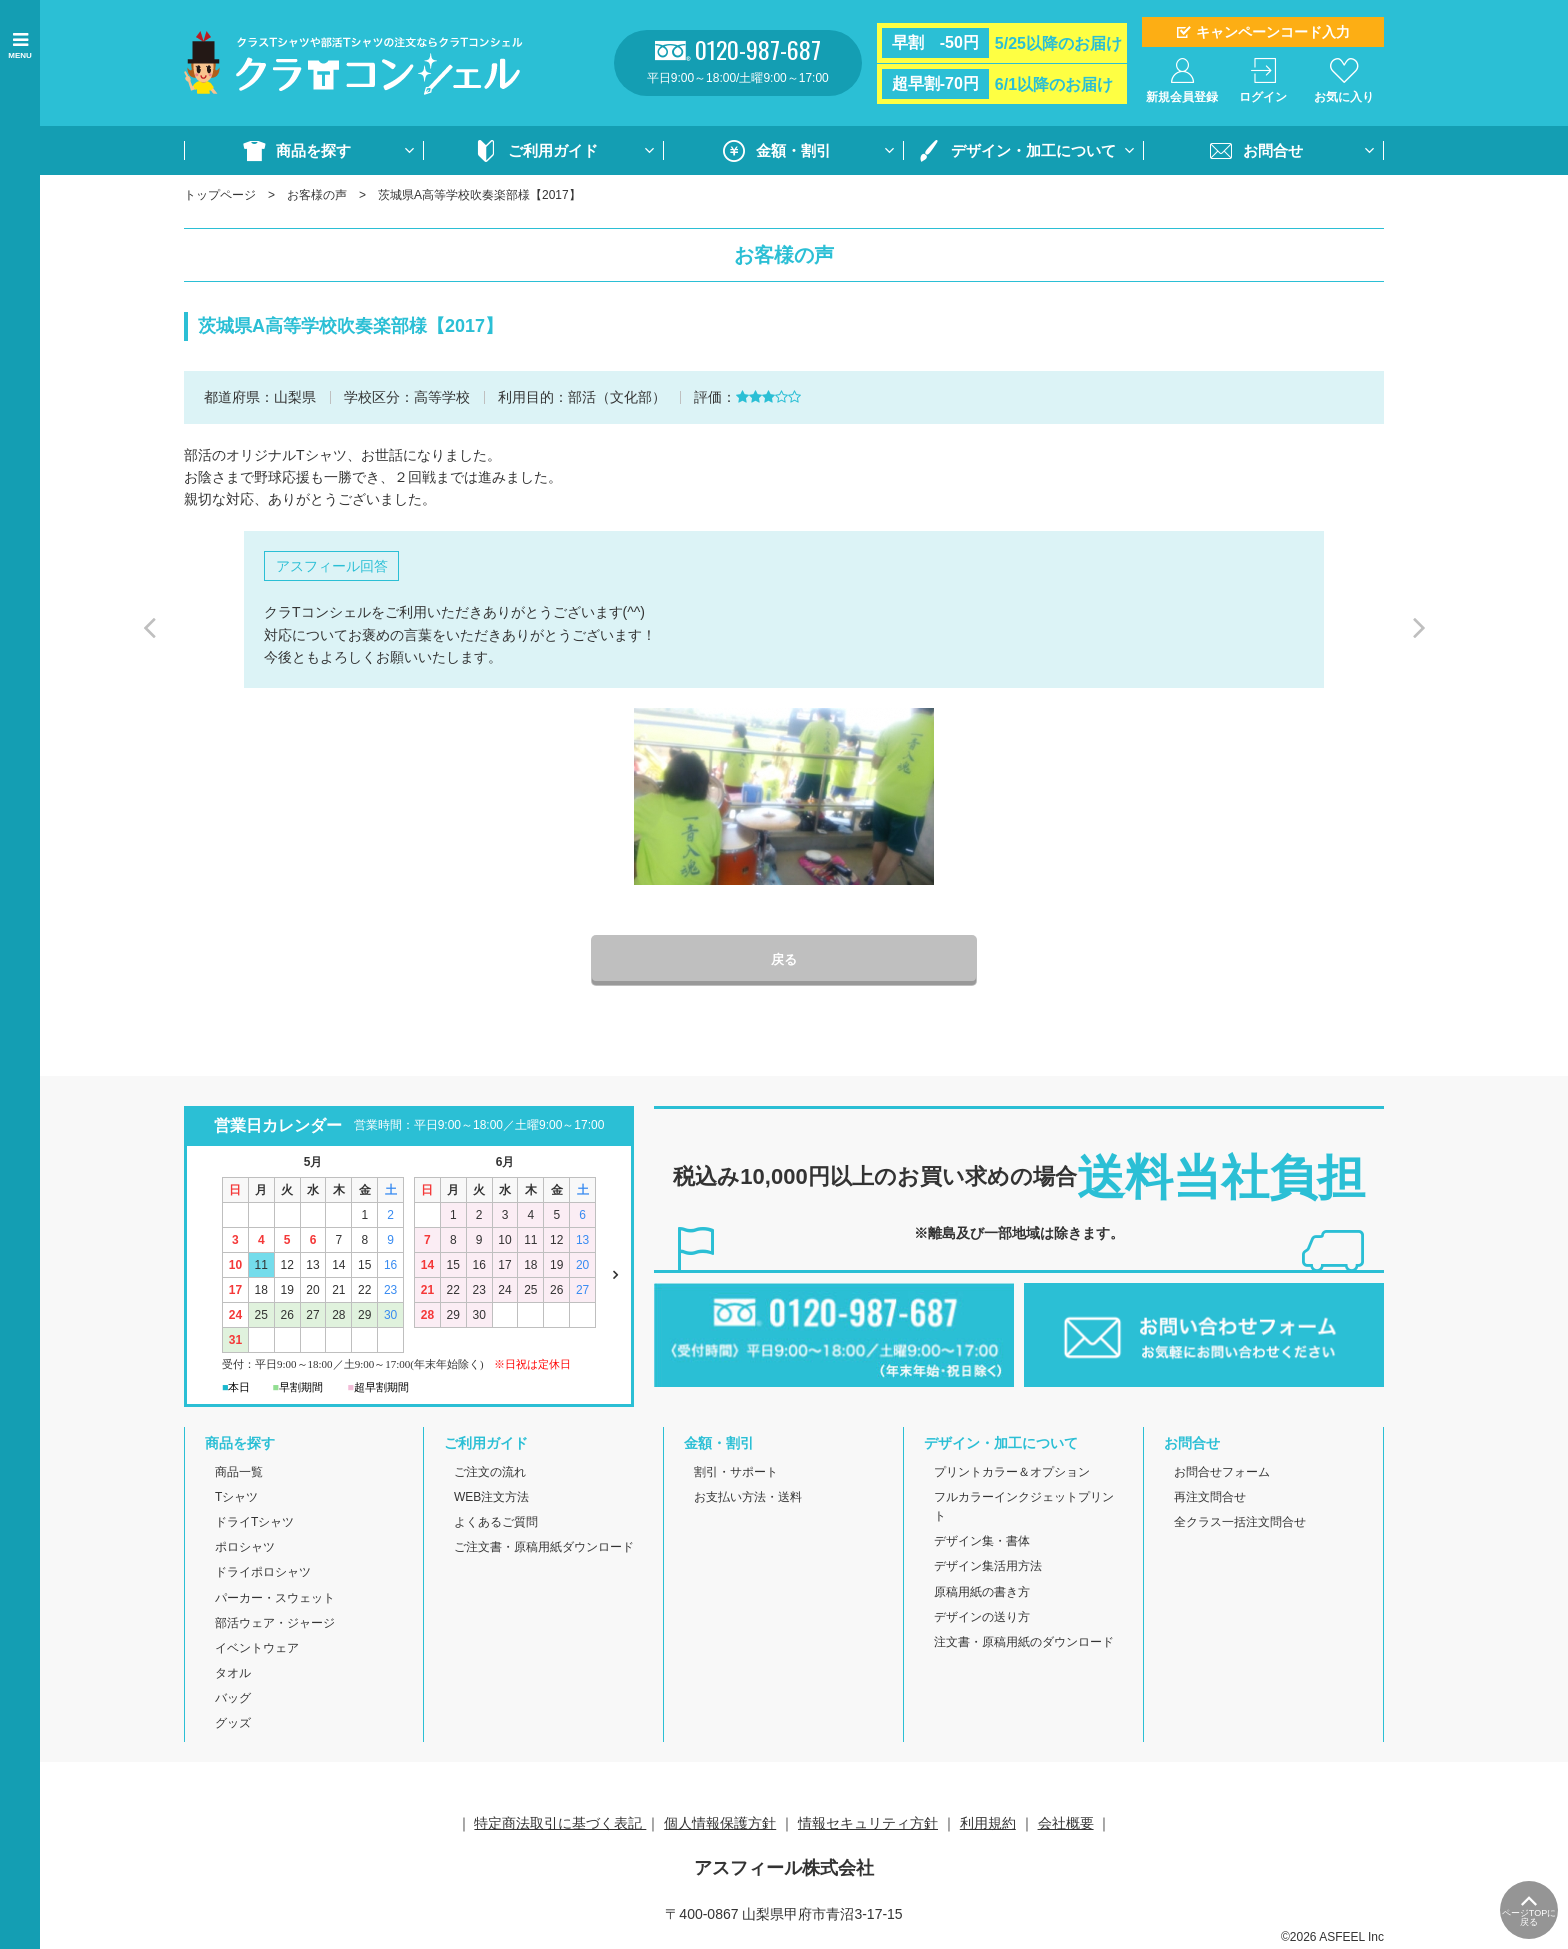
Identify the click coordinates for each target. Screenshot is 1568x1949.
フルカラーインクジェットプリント (1024, 1507)
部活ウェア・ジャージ (275, 1624)
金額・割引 (793, 150)
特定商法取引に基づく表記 (560, 1824)
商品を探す (313, 150)
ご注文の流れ (490, 1473)
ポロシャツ (245, 1549)
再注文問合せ (1210, 1498)
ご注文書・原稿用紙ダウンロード (544, 1549)
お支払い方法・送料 (748, 1498)
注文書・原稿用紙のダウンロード (1024, 1643)
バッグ (233, 1700)
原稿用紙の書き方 (982, 1593)
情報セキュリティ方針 (868, 1824)
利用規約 (988, 1824)
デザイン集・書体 (982, 1543)
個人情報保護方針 (720, 1824)
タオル (233, 1675)
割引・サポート (736, 1473)
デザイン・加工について (1033, 150)
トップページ (220, 195)
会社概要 (1066, 1824)
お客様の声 (317, 195)
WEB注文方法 (491, 1498)
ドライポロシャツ (263, 1574)
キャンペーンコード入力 (1273, 32)
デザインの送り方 (982, 1618)
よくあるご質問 (496, 1524)
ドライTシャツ (254, 1524)
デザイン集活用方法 (988, 1568)
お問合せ (1273, 150)
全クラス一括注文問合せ (1240, 1524)
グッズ (233, 1725)
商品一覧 (239, 1473)
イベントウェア (257, 1649)
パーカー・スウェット (275, 1599)
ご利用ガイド (553, 150)
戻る (784, 961)
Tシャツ (236, 1498)
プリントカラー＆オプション (1012, 1473)
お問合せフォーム (1222, 1473)
